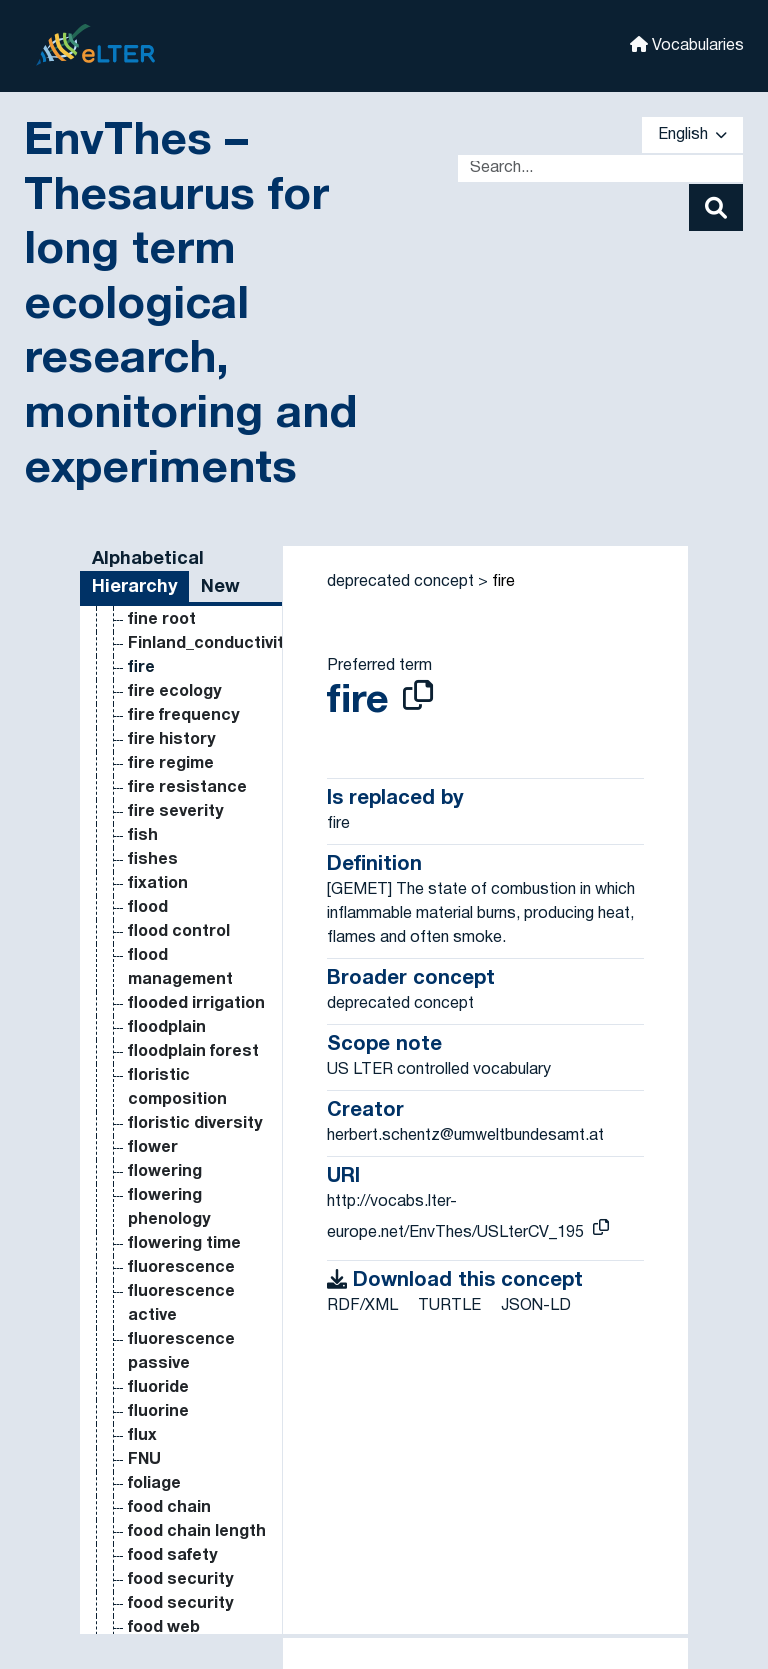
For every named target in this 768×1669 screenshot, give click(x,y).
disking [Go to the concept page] (156, 705)
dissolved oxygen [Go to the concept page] (196, 1449)
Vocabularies (687, 44)
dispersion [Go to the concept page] (170, 873)
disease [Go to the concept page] (160, 681)
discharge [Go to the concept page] (168, 657)
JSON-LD (536, 1306)
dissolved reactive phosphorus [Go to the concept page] (176, 1497)
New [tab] (220, 587)
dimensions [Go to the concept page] (174, 609)
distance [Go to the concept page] (163, 1545)
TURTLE (449, 1306)
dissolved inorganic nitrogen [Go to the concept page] (166, 969)
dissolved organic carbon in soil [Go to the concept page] (198, 1209)
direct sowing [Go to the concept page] (182, 633)
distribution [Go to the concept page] (174, 1569)
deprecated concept (400, 582)
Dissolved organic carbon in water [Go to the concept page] (198, 1281)
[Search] (716, 207)
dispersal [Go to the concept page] (165, 753)
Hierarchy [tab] (134, 587)
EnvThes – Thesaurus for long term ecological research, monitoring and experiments (190, 306)
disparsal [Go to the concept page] (165, 729)
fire (503, 582)
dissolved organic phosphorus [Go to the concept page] (176, 1401)
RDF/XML (362, 1306)
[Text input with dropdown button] (600, 168)
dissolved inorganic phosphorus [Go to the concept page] (176, 1041)
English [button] (692, 135)
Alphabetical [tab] (148, 559)
